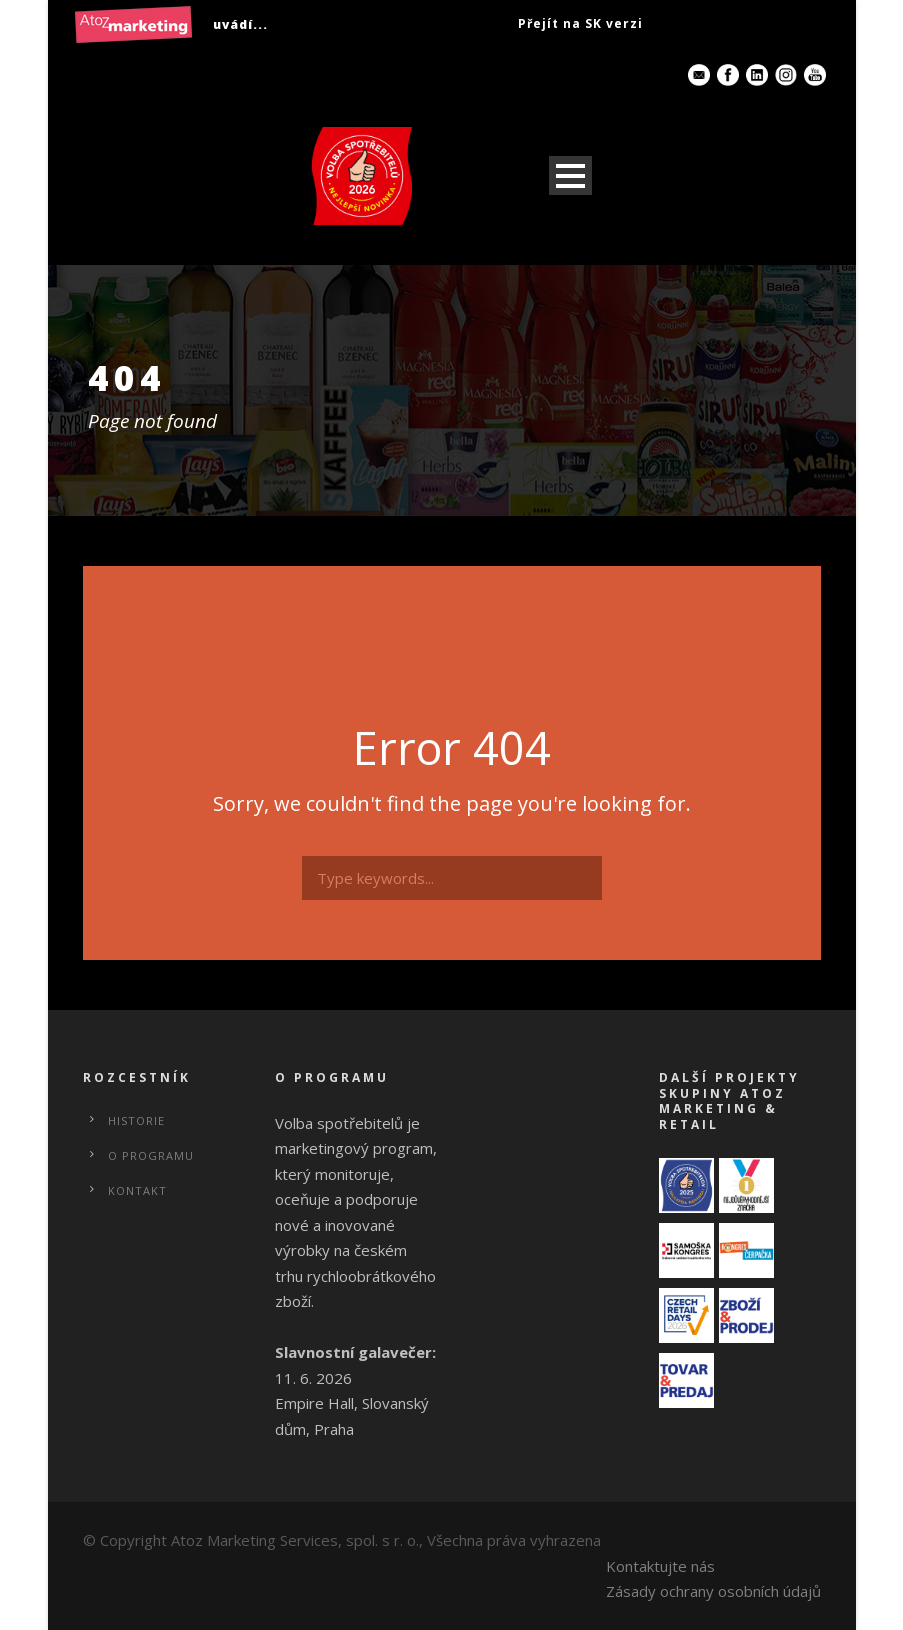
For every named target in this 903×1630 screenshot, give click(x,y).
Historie (136, 1120)
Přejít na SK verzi (580, 23)
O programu (151, 1155)
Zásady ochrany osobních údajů (713, 1591)
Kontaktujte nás (660, 1566)
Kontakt (137, 1190)
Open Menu (570, 175)
